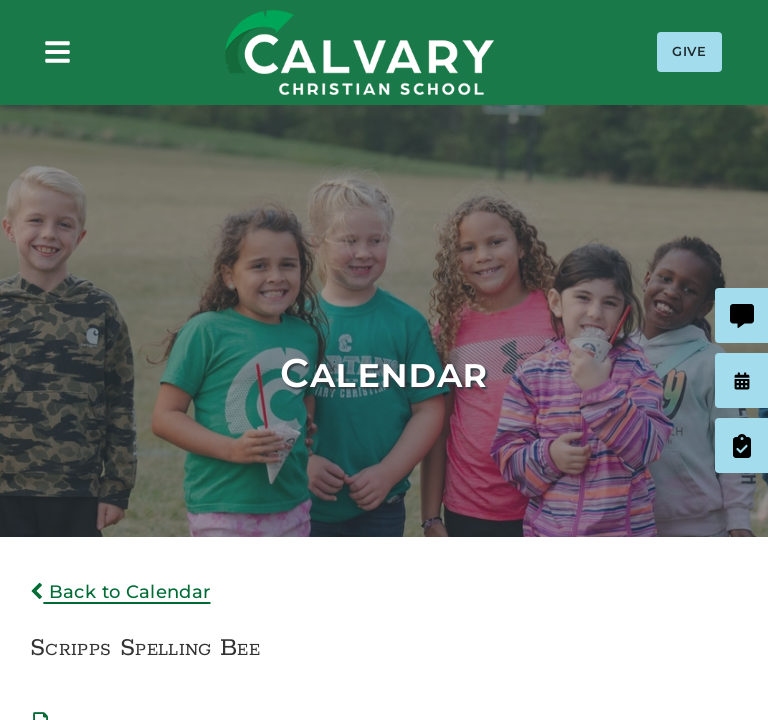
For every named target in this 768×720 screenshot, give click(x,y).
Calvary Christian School (358, 52)
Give (689, 51)
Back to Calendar (120, 592)
